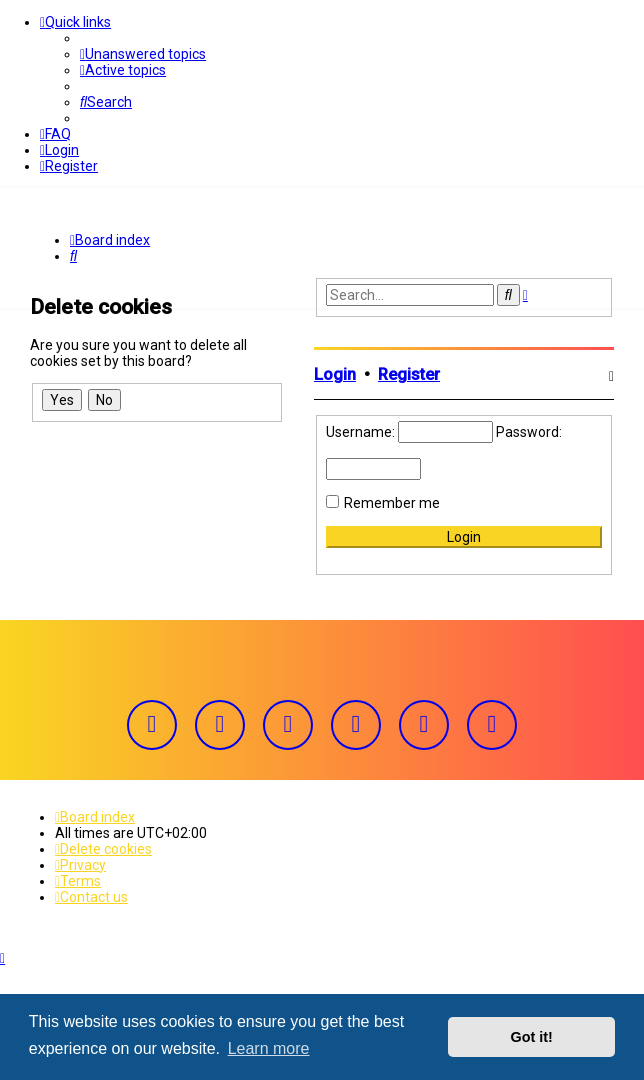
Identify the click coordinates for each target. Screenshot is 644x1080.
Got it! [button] (532, 1037)
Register (409, 373)
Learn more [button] (269, 1048)
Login (335, 373)
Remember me (392, 501)
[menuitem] (143, 54)
